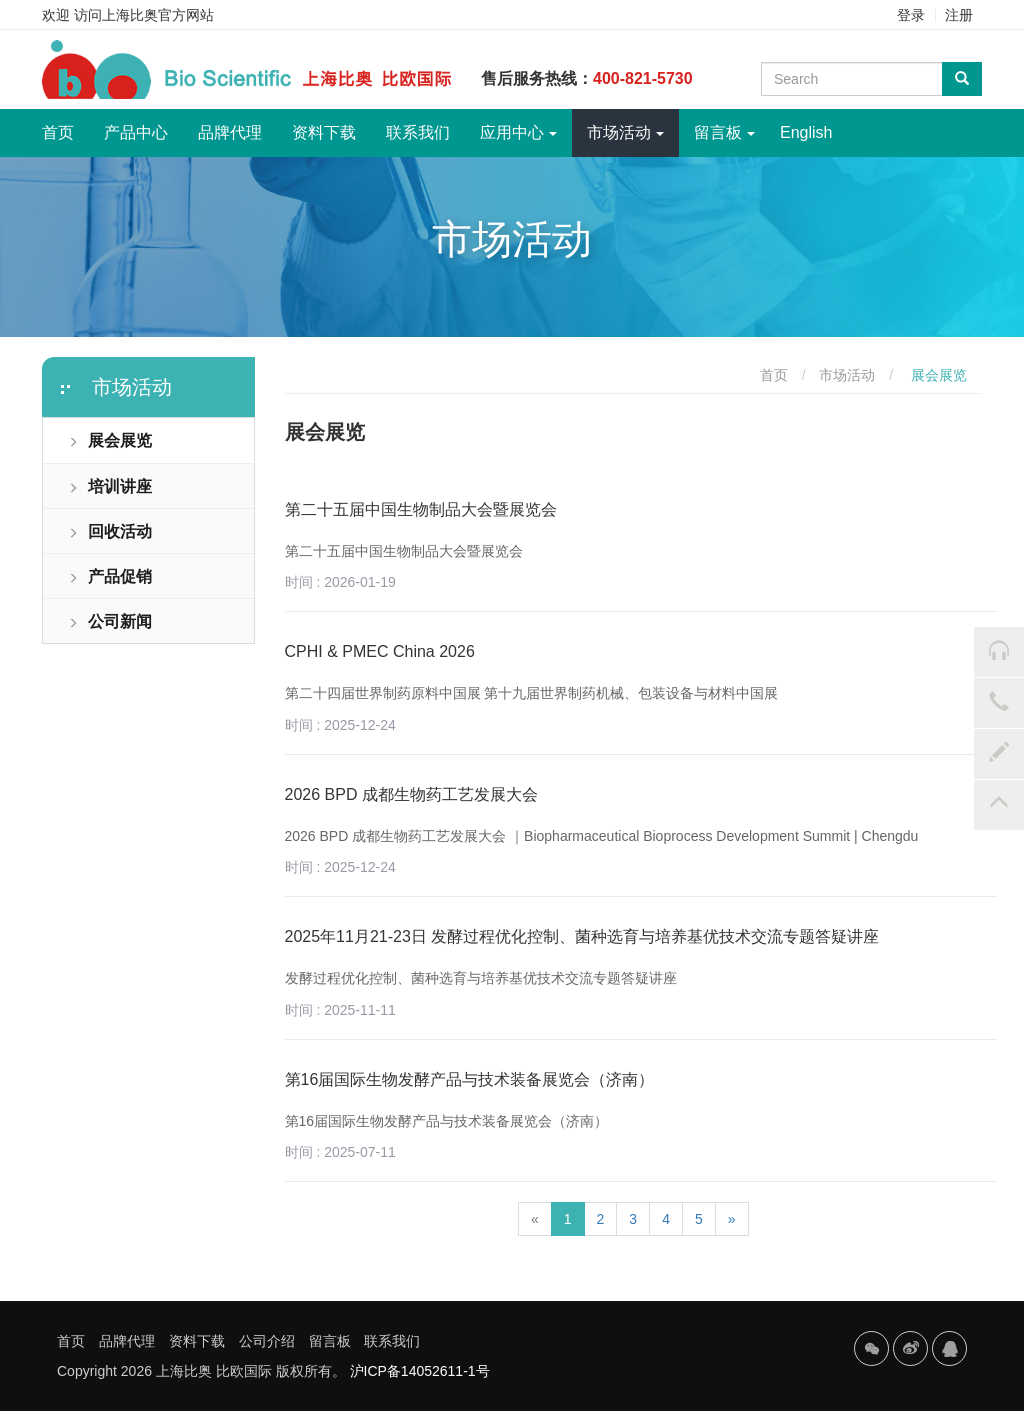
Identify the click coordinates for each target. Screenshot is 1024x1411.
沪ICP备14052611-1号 (420, 1371)
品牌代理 (230, 132)
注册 (959, 15)
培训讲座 (110, 486)
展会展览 (110, 440)
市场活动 (625, 132)
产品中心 (136, 132)
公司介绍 (267, 1341)
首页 (65, 125)
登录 (911, 15)
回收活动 (110, 531)
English (806, 132)
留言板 (724, 132)
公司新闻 (110, 621)
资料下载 (324, 132)
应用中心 (518, 132)
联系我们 (418, 132)
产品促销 (110, 576)
